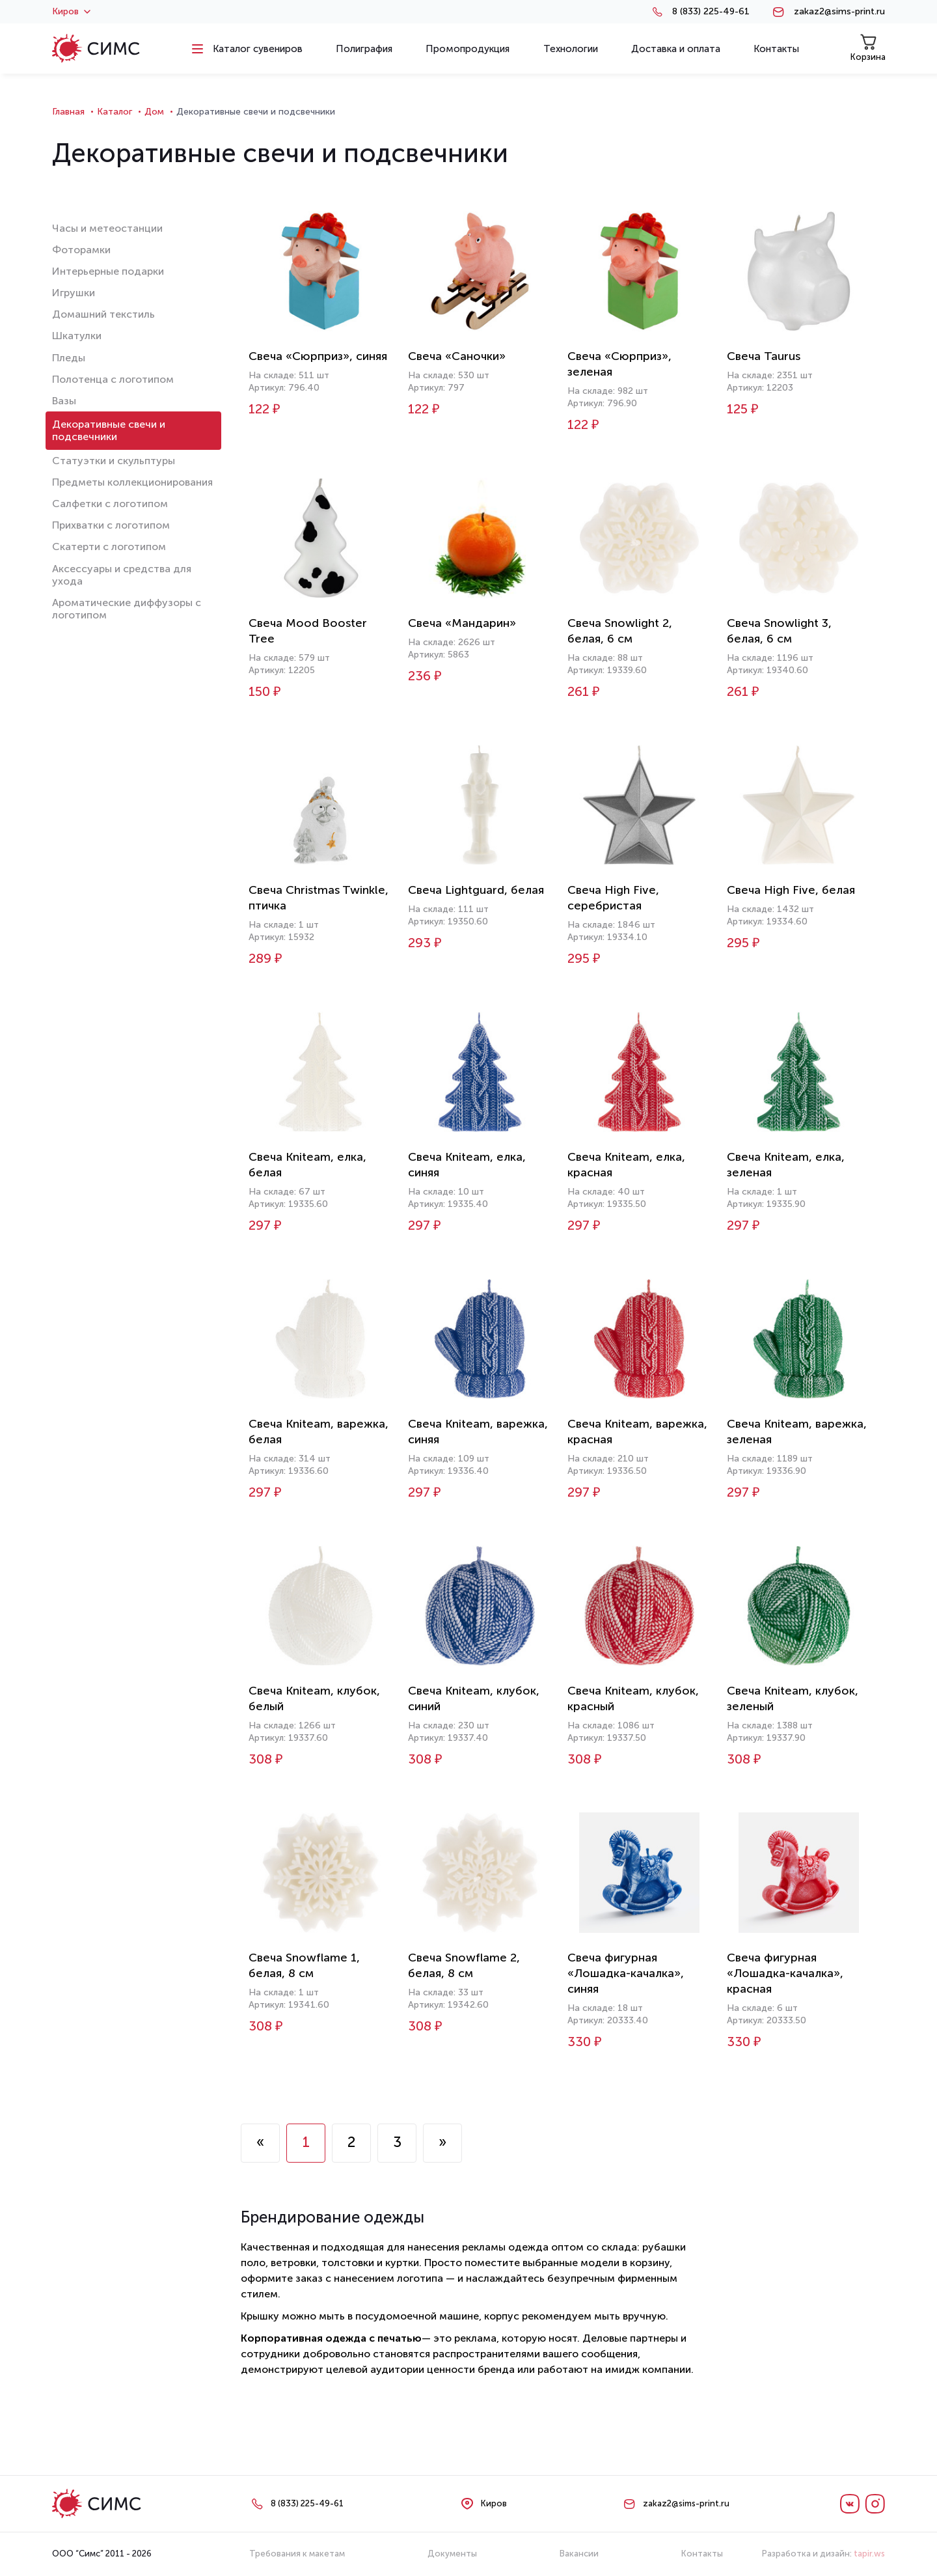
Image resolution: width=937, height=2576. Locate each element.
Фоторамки (81, 249)
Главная (68, 111)
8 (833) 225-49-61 (711, 12)
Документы (452, 2553)
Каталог (114, 111)
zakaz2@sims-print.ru (839, 12)
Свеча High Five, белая (791, 890)
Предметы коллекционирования (132, 482)
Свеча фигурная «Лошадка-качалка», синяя (625, 1973)
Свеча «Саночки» (457, 356)
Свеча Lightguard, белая (476, 890)
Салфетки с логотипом (110, 503)
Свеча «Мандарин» (462, 623)
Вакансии (579, 2553)
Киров (71, 12)
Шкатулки (77, 335)
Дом (154, 111)
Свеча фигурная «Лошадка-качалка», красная (785, 1973)
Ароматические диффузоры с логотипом (126, 608)
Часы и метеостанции (107, 228)
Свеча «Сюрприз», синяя (318, 356)
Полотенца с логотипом (113, 379)
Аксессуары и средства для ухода (121, 574)
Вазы (64, 401)
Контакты (702, 2553)
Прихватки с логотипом (111, 525)
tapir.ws (869, 2553)
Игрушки (73, 292)
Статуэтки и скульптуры (113, 460)
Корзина (868, 48)
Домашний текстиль (103, 314)
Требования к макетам (297, 2553)
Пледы (68, 358)
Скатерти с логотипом (109, 546)
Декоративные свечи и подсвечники (108, 430)
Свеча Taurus (763, 356)
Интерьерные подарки (108, 271)
